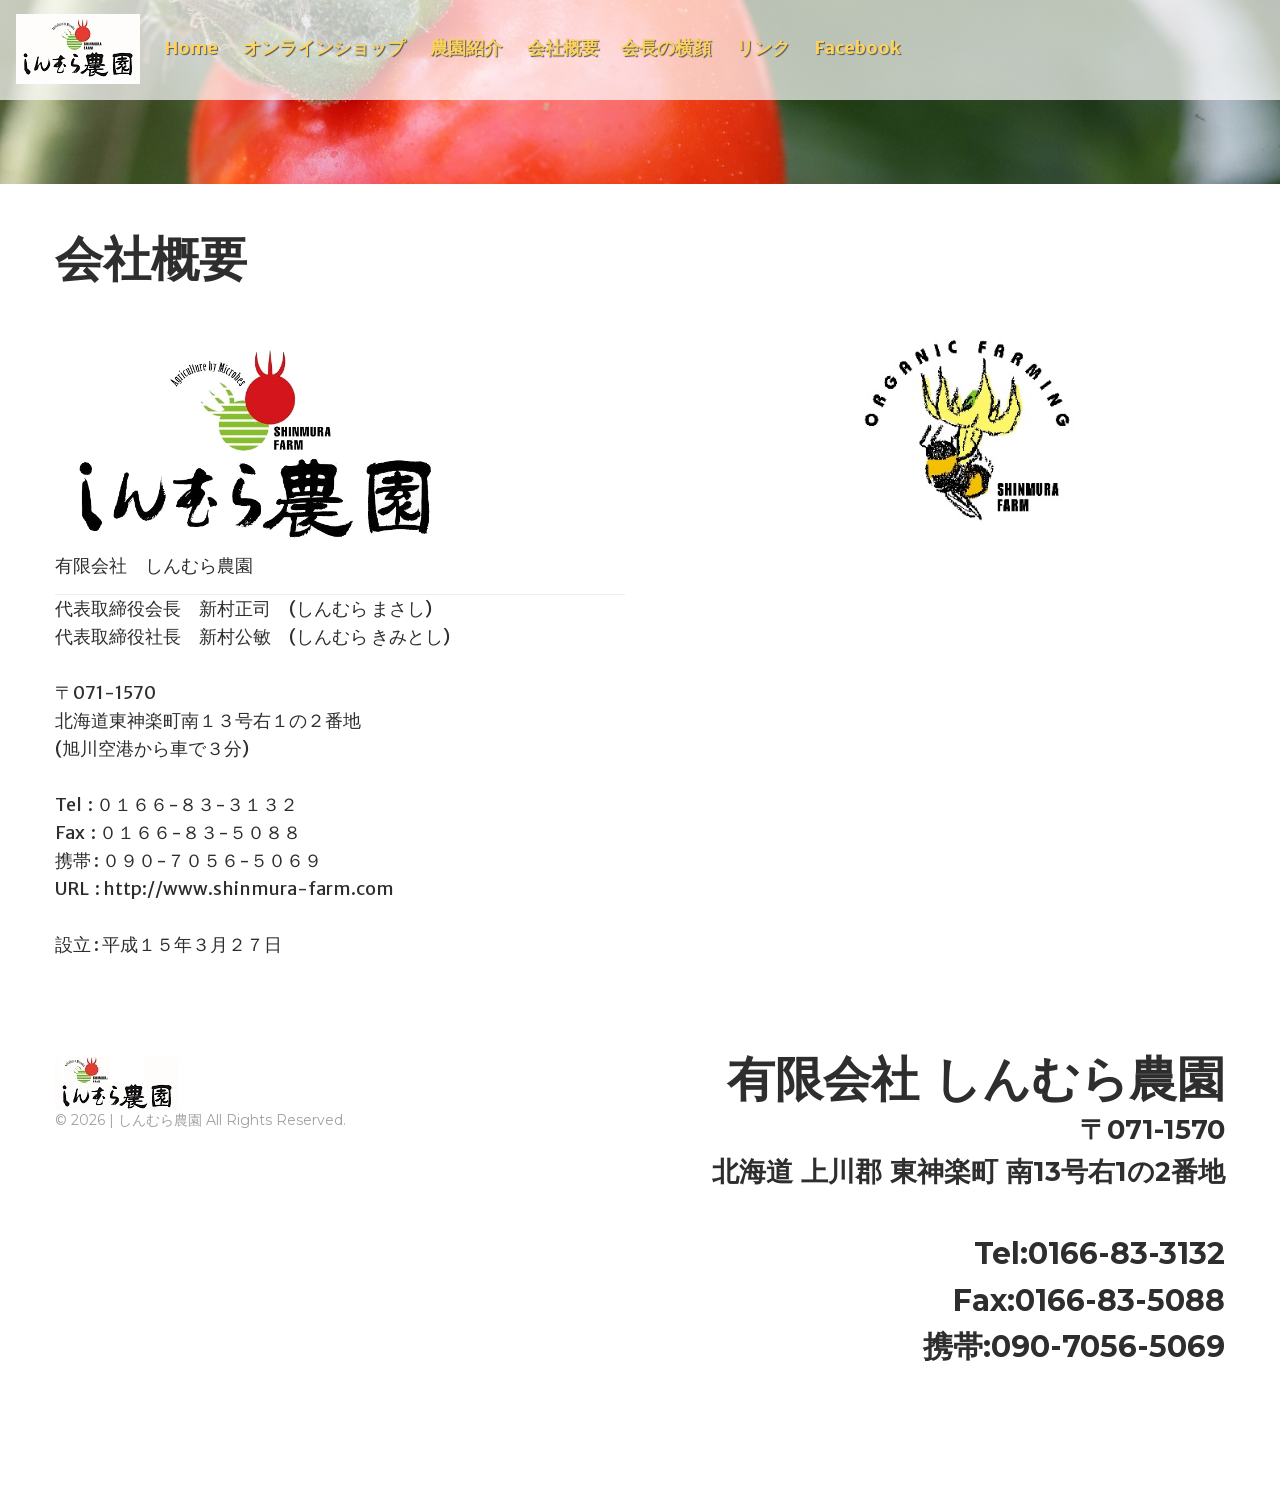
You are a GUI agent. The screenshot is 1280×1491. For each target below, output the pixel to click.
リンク (763, 47)
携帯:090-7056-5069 (1074, 1346)
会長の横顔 (666, 47)
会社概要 (563, 47)
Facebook (858, 47)
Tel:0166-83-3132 (1099, 1253)
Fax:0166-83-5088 (1089, 1300)
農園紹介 (466, 47)
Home (191, 47)
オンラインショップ (324, 47)
